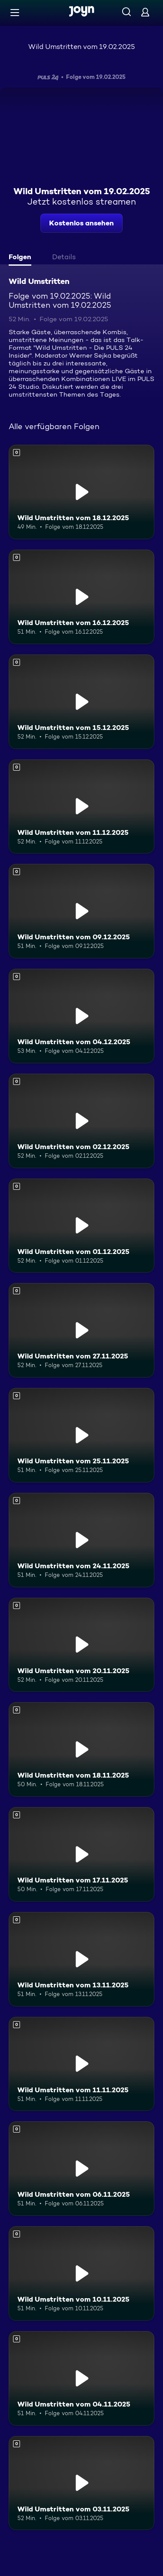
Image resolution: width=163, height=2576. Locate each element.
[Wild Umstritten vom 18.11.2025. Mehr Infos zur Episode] (81, 1749)
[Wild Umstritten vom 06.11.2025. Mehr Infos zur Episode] (81, 2168)
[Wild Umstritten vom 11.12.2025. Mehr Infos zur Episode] (81, 806)
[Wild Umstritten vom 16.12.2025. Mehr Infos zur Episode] (81, 597)
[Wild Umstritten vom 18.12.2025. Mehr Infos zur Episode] (81, 492)
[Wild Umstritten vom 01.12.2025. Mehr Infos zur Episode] (81, 1226)
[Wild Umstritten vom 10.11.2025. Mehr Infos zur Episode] (81, 2273)
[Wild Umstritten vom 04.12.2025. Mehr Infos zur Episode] (81, 1016)
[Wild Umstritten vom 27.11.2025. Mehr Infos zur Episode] (81, 1330)
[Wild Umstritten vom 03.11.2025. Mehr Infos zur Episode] (81, 2483)
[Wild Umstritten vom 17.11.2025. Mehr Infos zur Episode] (81, 1854)
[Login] (145, 12)
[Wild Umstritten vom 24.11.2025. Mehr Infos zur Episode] (81, 1540)
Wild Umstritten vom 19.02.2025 (81, 46)
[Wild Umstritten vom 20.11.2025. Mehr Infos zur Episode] (81, 1645)
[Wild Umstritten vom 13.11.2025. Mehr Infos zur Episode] (81, 1959)
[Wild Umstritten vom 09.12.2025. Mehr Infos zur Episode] (81, 911)
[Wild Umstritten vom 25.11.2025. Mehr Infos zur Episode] (81, 1435)
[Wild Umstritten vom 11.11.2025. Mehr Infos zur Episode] (81, 2064)
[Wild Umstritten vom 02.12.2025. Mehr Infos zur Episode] (81, 1121)
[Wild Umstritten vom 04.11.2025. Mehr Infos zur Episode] (81, 2378)
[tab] (22, 258)
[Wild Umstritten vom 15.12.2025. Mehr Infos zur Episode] (81, 702)
